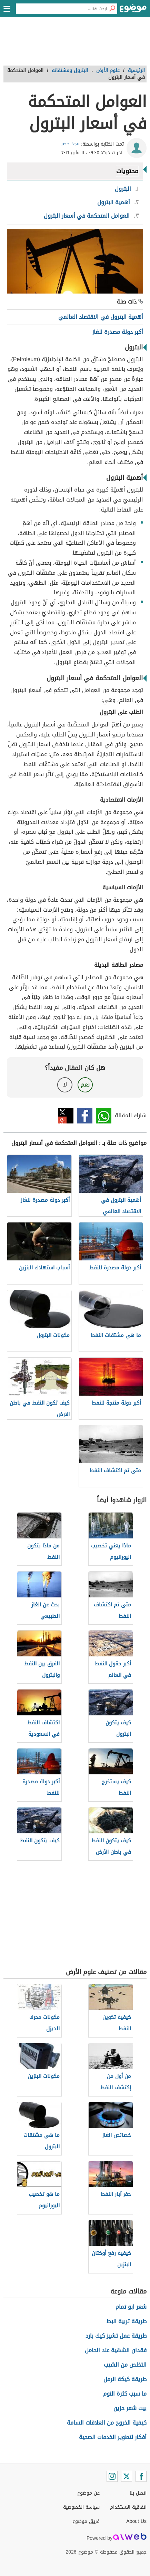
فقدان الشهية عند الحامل (116, 2350)
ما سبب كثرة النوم (125, 2393)
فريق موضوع (86, 2521)
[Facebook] (141, 2476)
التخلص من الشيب (125, 2364)
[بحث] (112, 8)
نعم (85, 1084)
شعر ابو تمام (131, 2306)
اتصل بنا (138, 2493)
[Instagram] (112, 2476)
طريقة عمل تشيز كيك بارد (116, 2335)
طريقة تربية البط (127, 2321)
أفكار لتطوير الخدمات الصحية (113, 2437)
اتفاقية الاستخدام (128, 2507)
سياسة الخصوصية (81, 2507)
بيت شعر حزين (130, 2408)
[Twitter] (126, 2476)
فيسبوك (84, 1115)
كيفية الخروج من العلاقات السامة (107, 2422)
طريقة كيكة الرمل (125, 2379)
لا (65, 1084)
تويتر (65, 1115)
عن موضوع (88, 2493)
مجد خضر (70, 143)
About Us (136, 2521)
